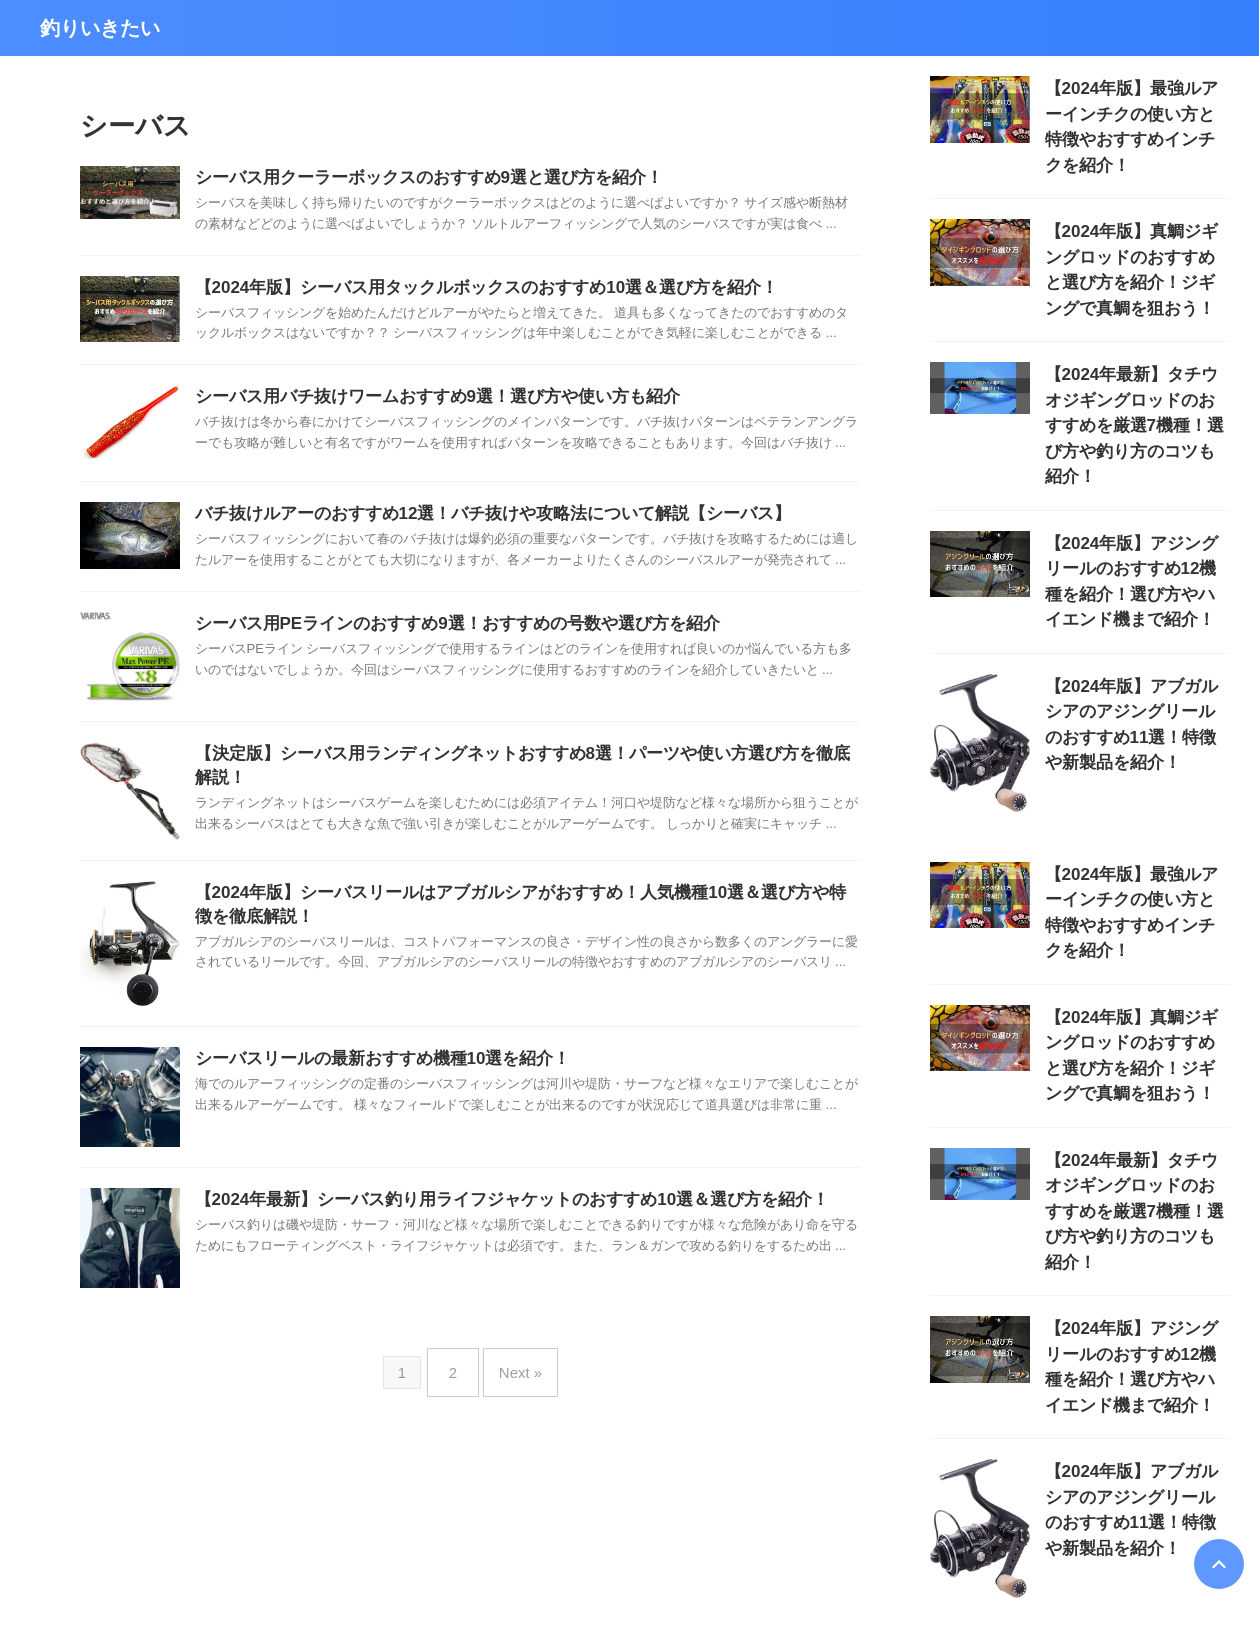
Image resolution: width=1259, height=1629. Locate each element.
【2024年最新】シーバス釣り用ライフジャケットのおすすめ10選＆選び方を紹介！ (493, 1206)
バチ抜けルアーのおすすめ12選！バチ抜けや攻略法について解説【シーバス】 (476, 518)
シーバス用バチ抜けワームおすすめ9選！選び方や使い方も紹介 (423, 401)
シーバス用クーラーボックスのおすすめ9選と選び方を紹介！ (415, 178)
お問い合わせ (694, 1516)
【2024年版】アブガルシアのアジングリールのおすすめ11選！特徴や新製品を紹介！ (1137, 611)
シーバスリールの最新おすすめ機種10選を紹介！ (372, 1065)
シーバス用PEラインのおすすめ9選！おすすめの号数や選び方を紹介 (442, 630)
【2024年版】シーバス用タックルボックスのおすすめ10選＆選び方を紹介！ (469, 290)
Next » (515, 1370)
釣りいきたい (100, 28)
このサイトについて (583, 1516)
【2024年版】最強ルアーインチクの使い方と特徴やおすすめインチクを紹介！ (1136, 109)
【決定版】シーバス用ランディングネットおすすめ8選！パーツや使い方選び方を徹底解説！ (527, 760)
